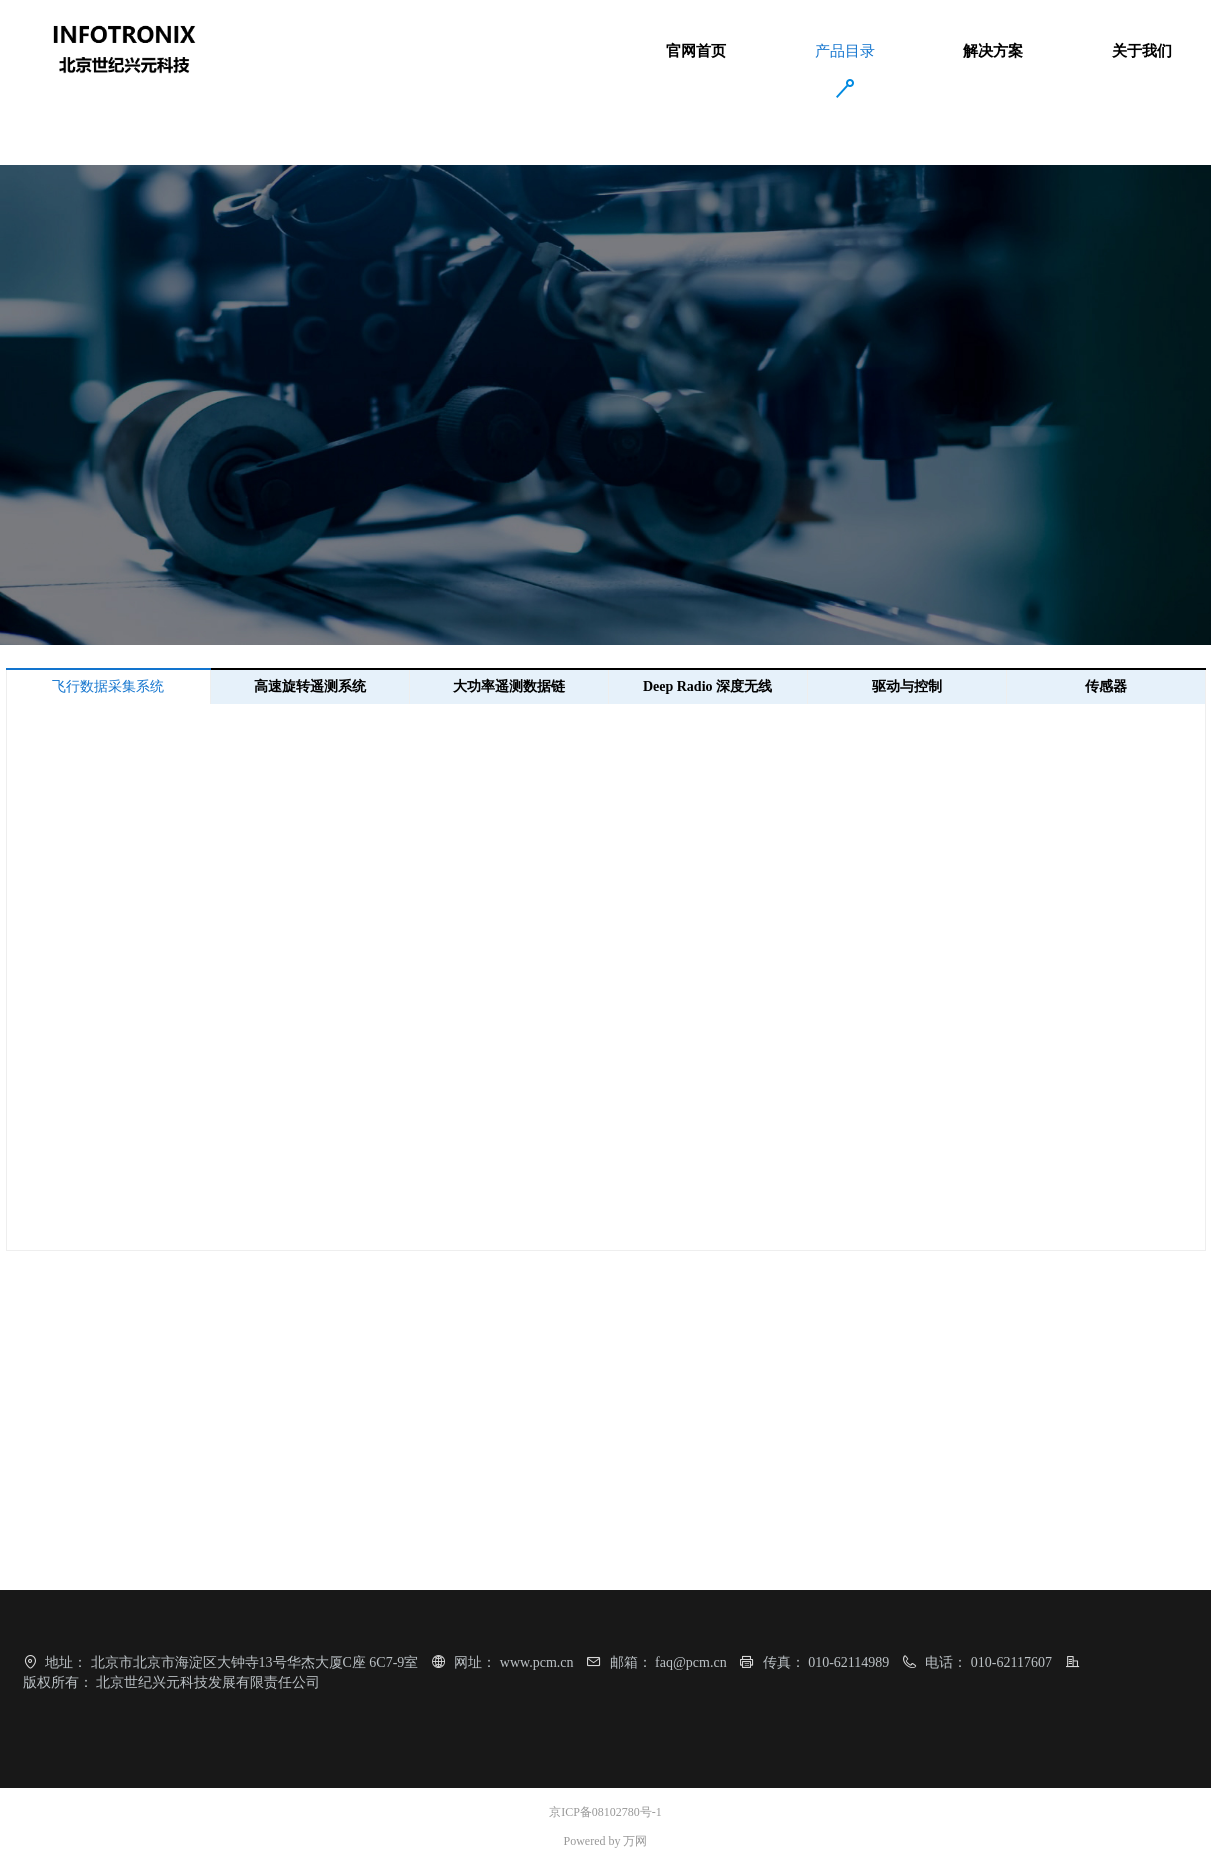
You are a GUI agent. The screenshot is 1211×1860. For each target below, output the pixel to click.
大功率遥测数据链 (509, 686)
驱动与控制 (907, 686)
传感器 (1106, 686)
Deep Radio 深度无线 (707, 686)
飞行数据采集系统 (108, 686)
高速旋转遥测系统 (310, 686)
